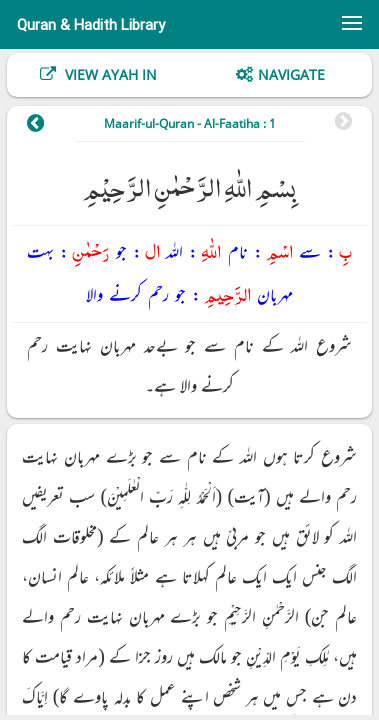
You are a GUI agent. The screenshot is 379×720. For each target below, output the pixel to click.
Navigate (291, 74)
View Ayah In (109, 74)
